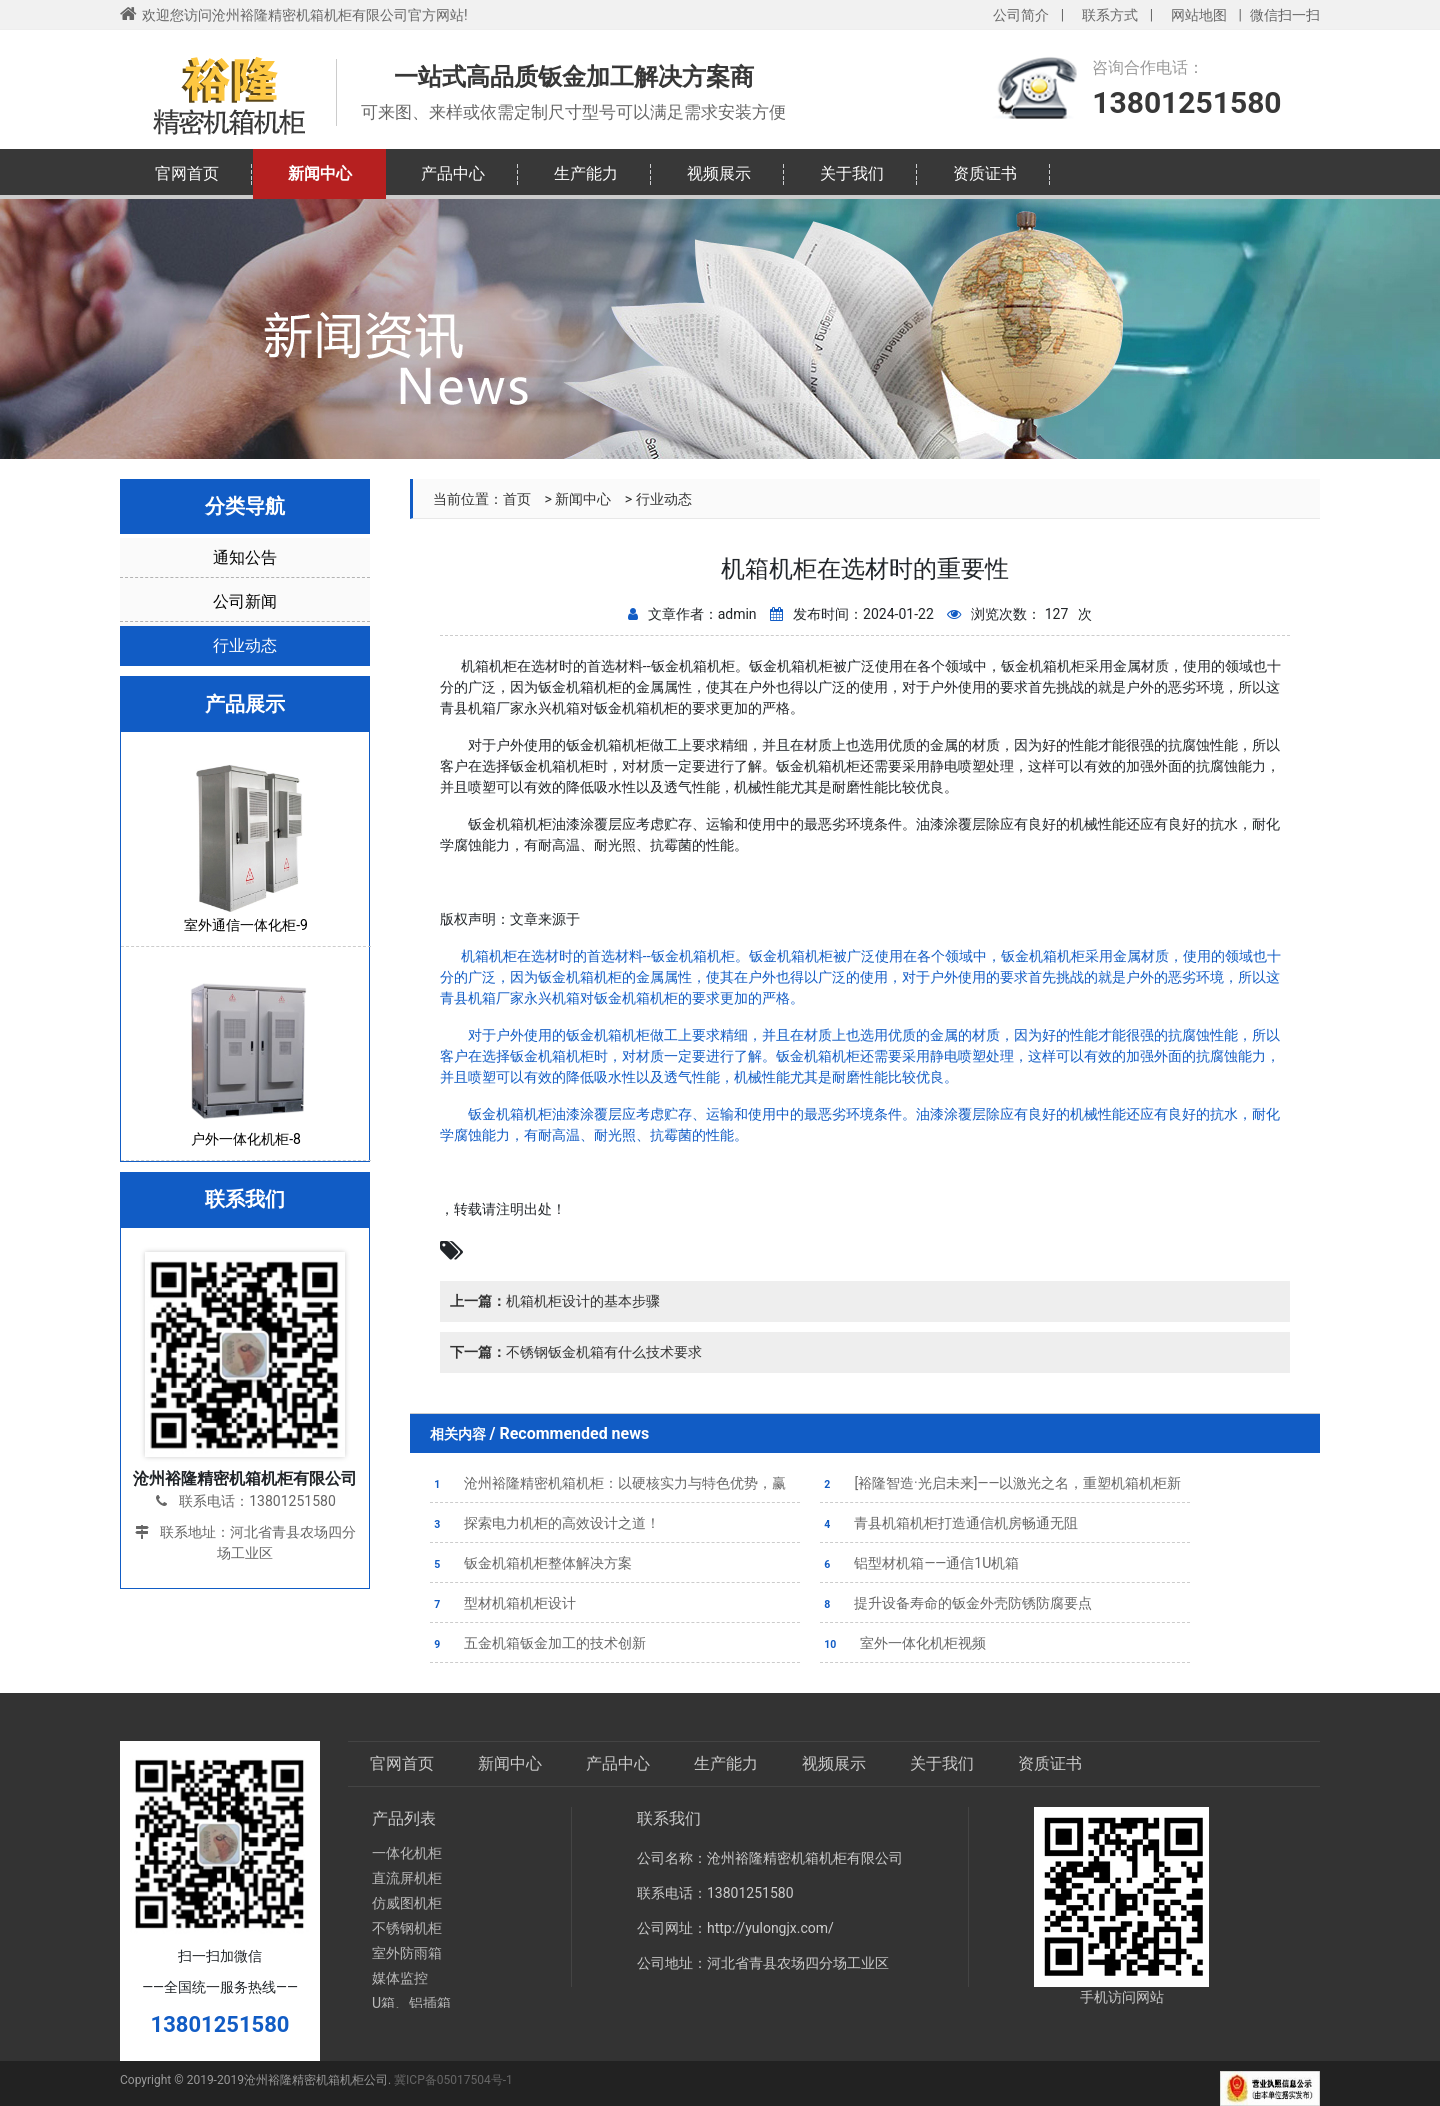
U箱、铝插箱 (411, 2003)
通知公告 (245, 557)
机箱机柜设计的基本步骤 (555, 1301)
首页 (517, 499)
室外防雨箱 (407, 1953)
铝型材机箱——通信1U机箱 (919, 1563)
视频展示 (719, 173)
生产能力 (586, 173)
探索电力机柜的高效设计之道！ (545, 1523)
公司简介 (1021, 15)
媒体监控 (400, 1978)
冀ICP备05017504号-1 (453, 2080)
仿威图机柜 (407, 1903)
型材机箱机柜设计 (503, 1603)
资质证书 (985, 173)
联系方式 (1110, 15)
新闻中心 (320, 173)
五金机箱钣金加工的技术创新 (538, 1643)
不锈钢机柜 (407, 1928)
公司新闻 (245, 601)
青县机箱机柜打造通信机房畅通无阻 (949, 1523)
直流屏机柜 (407, 1878)
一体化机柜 (407, 1853)
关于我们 (852, 173)
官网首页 (187, 173)
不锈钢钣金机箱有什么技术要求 (576, 1352)
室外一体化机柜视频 (903, 1643)
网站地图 (1199, 15)
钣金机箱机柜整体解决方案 (531, 1563)
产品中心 (453, 173)
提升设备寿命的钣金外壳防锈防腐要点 (956, 1603)
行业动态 (664, 499)
